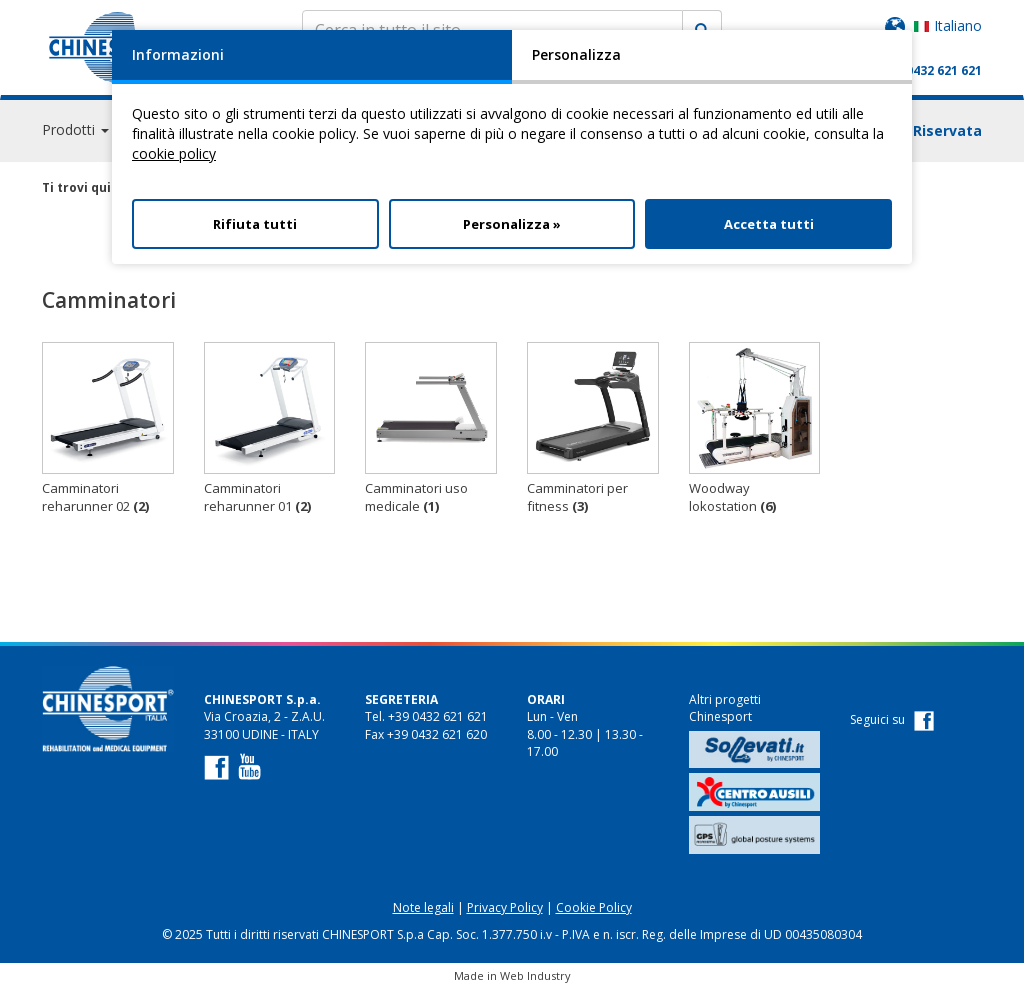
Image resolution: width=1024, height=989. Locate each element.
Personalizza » (512, 224)
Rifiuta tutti (255, 224)
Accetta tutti (769, 224)
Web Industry (535, 975)
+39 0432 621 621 (931, 70)
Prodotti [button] (75, 129)
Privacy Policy (505, 907)
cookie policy (174, 153)
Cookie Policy (594, 907)
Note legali (423, 907)
